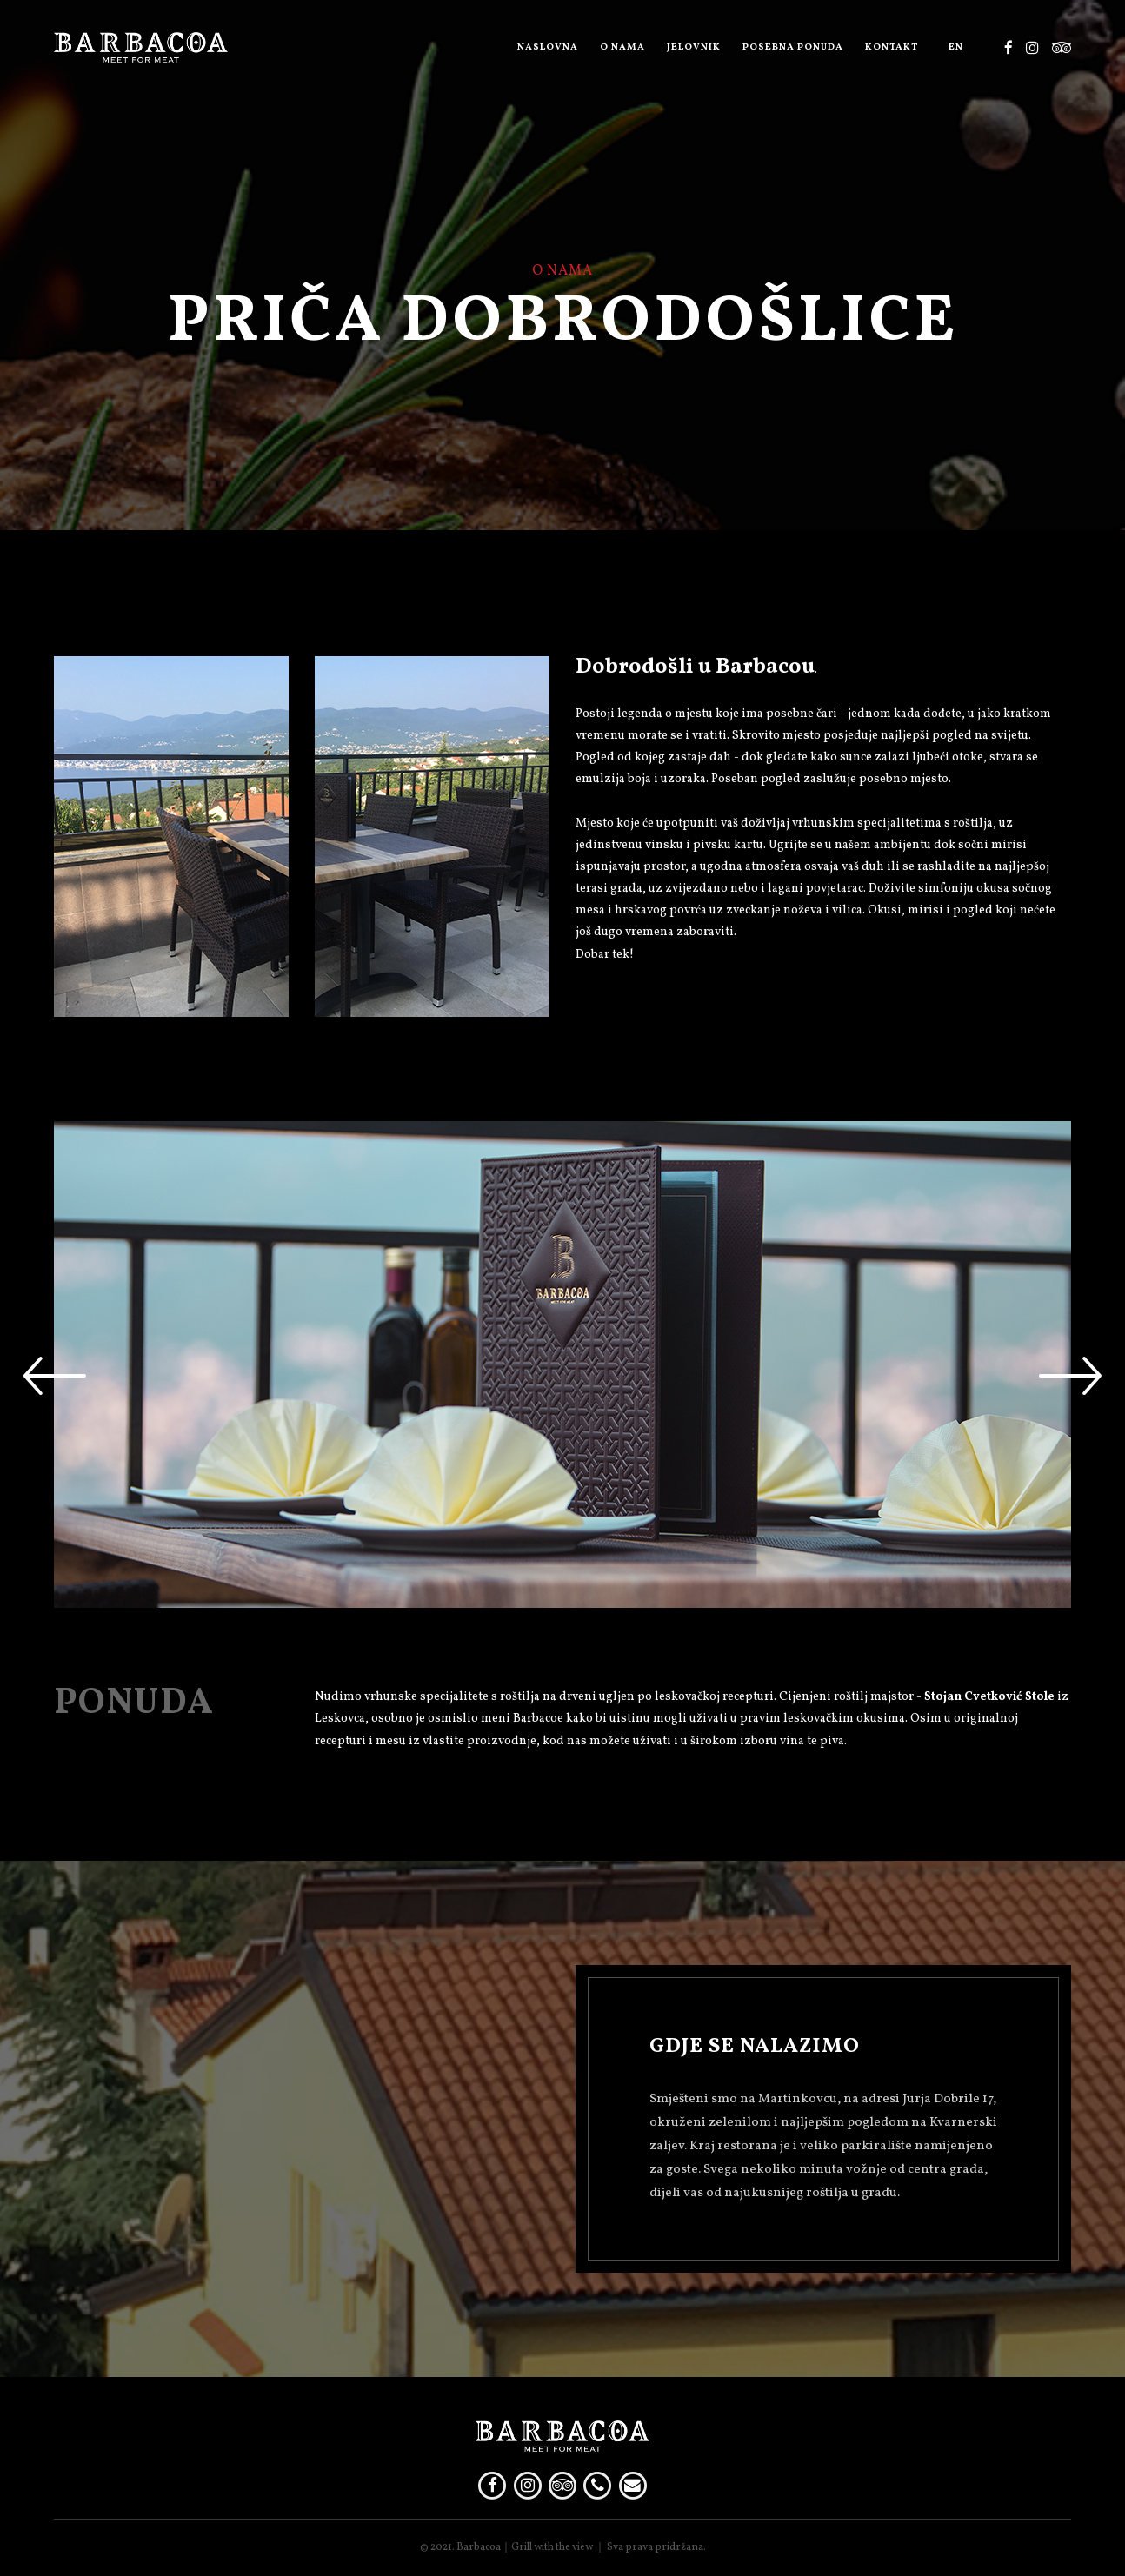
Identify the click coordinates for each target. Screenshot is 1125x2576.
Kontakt (891, 47)
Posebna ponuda (792, 47)
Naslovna (547, 47)
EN (956, 47)
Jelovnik (694, 47)
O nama (622, 47)
